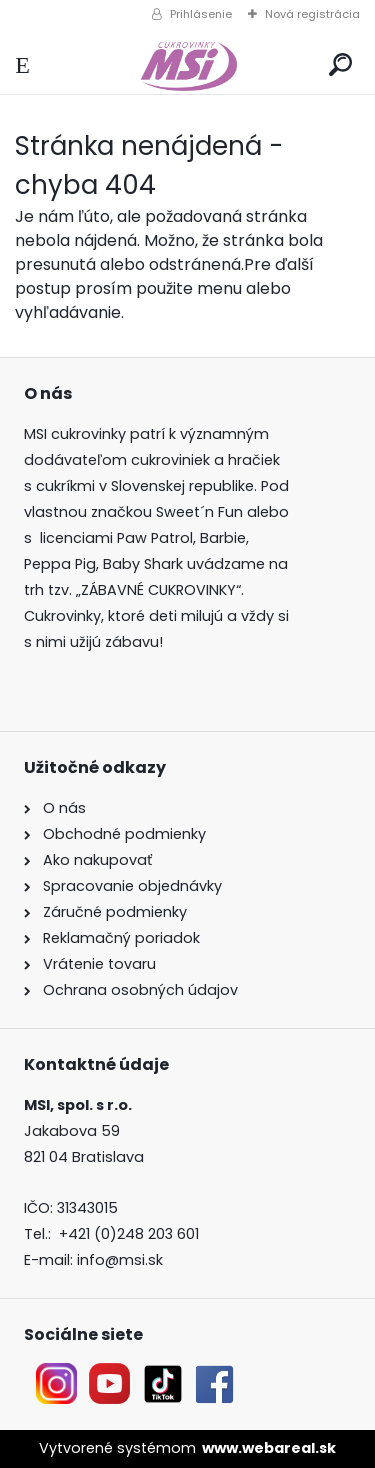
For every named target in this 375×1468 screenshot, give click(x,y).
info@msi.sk (120, 1260)
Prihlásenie (201, 14)
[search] (340, 65)
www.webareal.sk (269, 1448)
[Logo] (187, 65)
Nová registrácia (312, 14)
